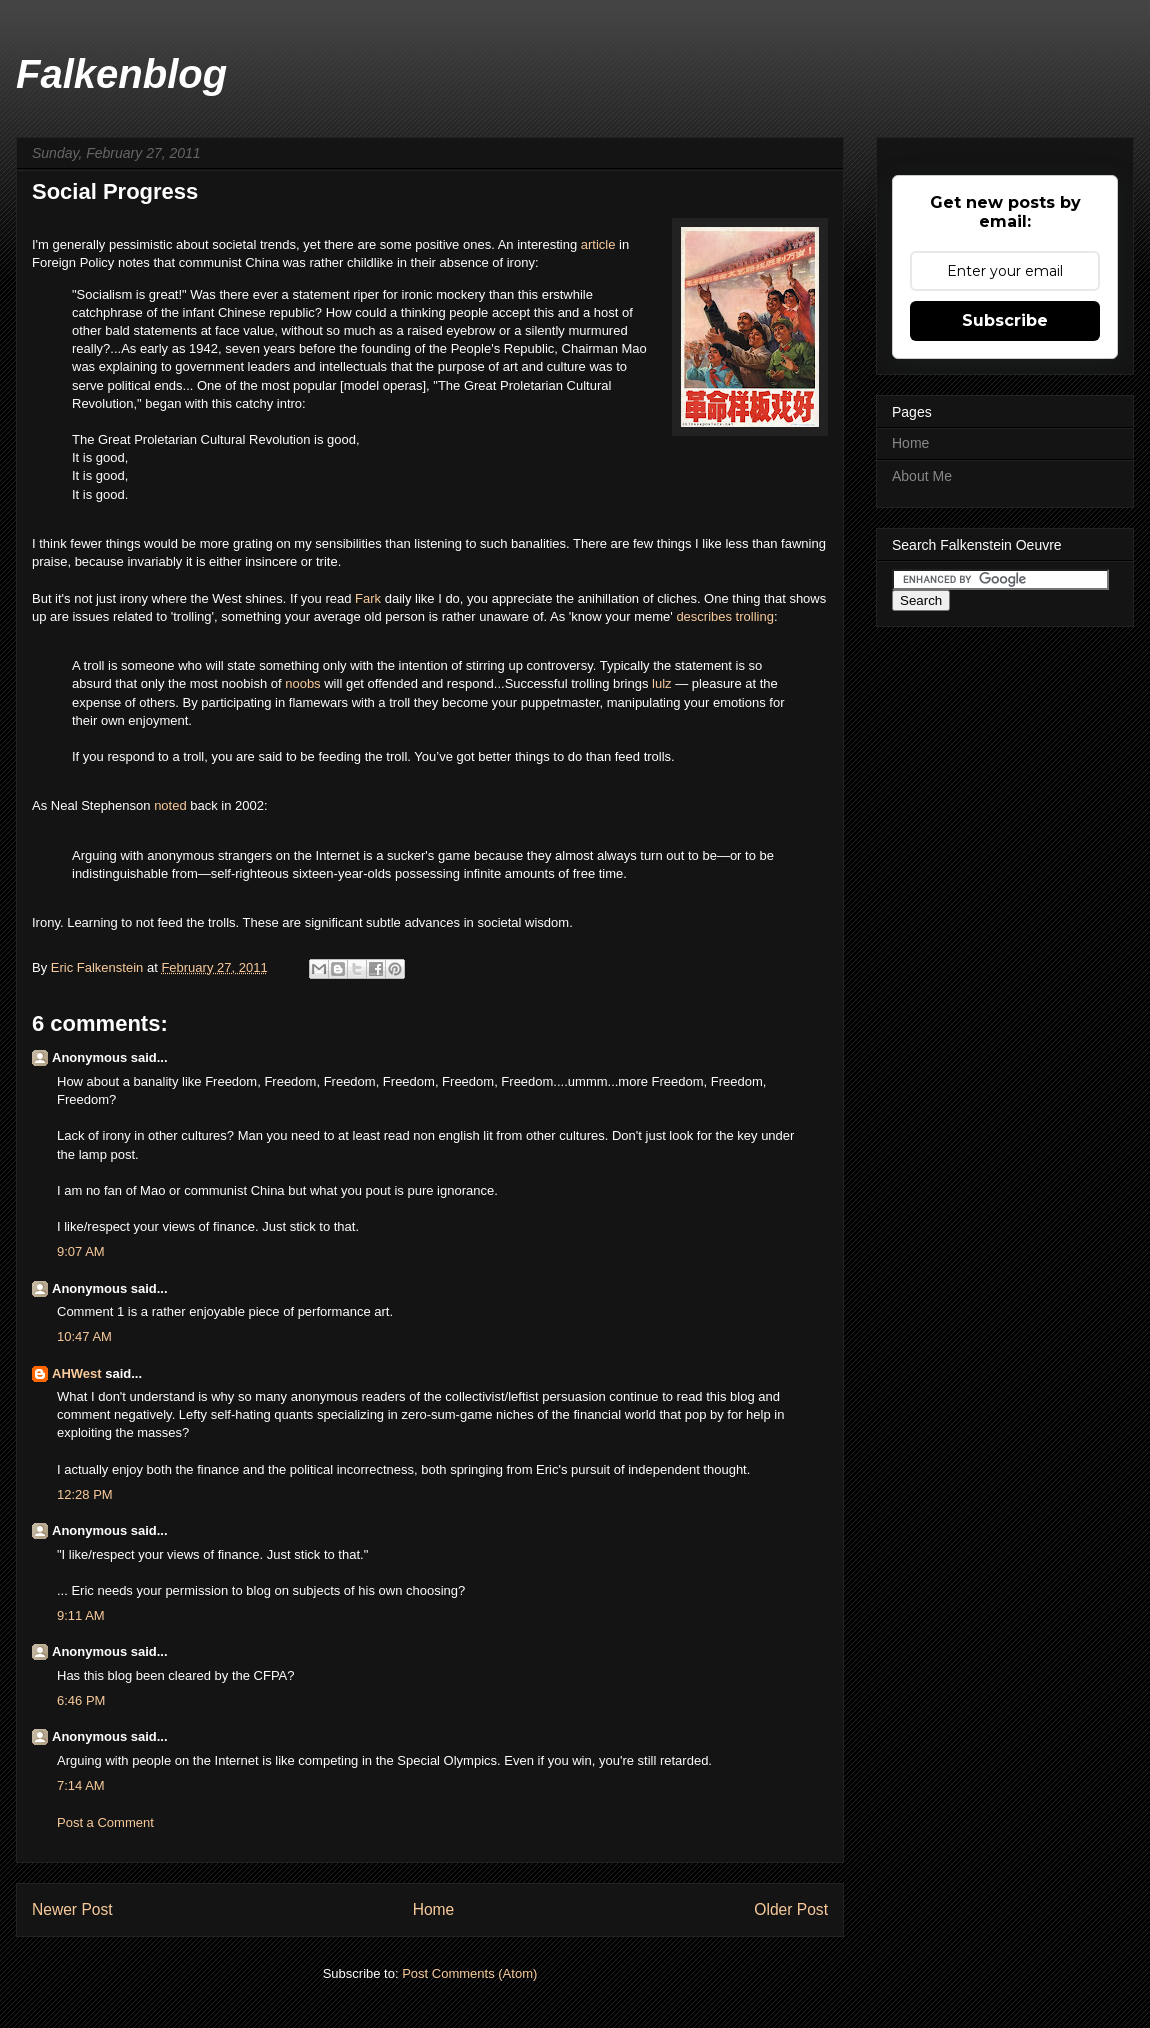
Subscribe (1005, 320)
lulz (663, 683)
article (600, 244)
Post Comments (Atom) (469, 1973)
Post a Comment (105, 1822)
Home (434, 1909)
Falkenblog (121, 74)
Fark (370, 598)
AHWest (77, 1373)
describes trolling (725, 616)
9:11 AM (81, 1615)
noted (172, 805)
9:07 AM (81, 1251)
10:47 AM (84, 1336)
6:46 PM (81, 1700)
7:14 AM (81, 1785)
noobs (304, 683)
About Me (922, 476)
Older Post (791, 1909)
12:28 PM (85, 1494)
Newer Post (72, 1909)
